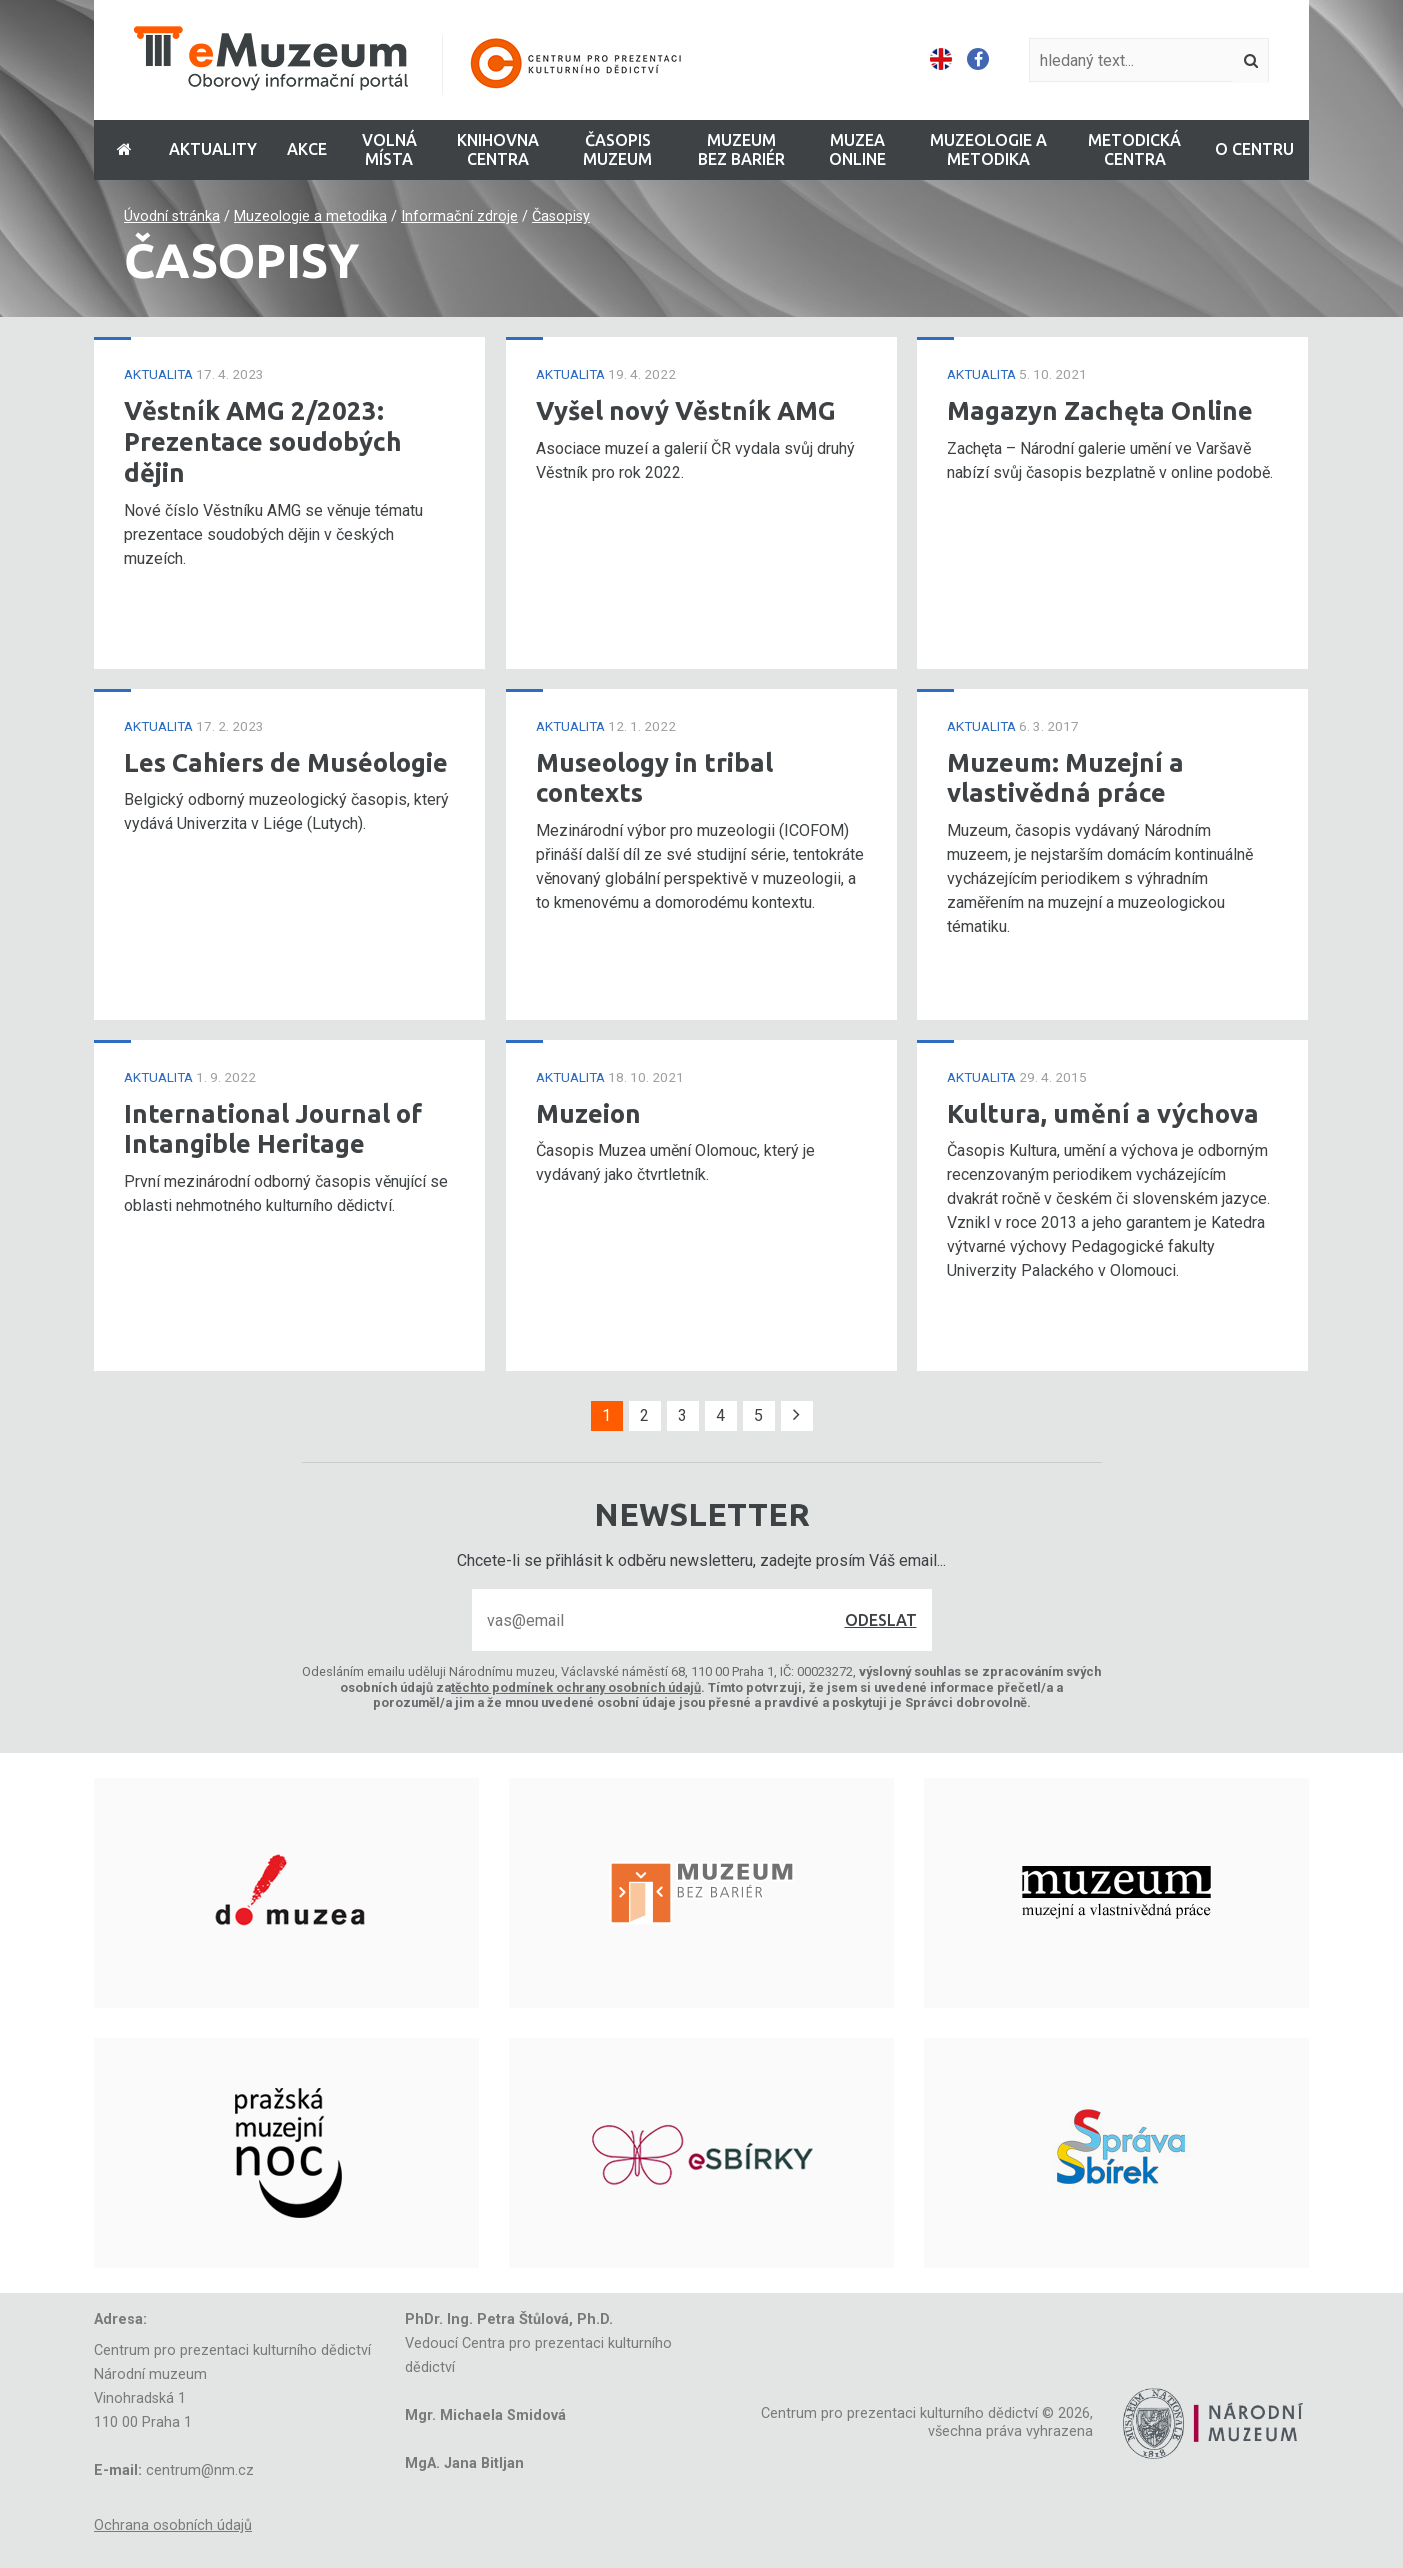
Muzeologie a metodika (310, 216)
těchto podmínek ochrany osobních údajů (576, 1687)
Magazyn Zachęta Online (1100, 410)
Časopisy (561, 216)
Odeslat (881, 1620)
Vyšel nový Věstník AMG (686, 410)
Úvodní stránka (172, 216)
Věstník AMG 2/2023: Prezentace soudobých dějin (263, 441)
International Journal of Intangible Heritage (273, 1129)
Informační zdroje (459, 216)
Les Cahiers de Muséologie (286, 762)
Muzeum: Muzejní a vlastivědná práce (1065, 778)
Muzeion (588, 1113)
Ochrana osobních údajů (173, 2525)
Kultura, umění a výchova (1103, 1113)
